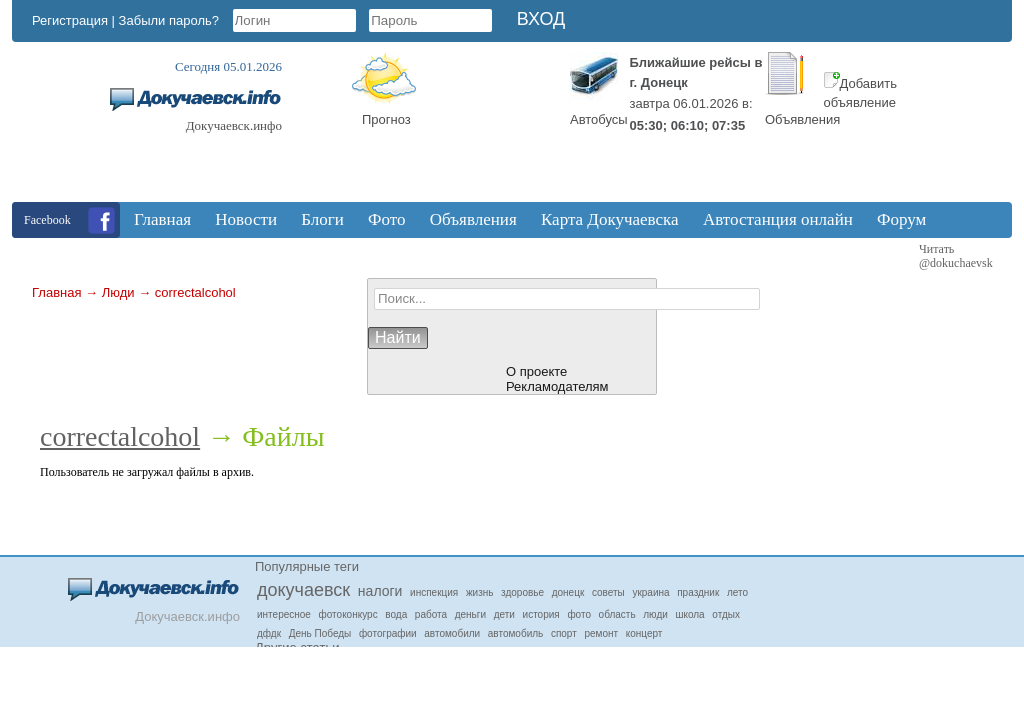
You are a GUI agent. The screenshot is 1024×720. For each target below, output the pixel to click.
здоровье (522, 592)
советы (608, 592)
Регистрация (70, 20)
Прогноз (386, 119)
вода (396, 614)
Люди (118, 292)
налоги (380, 591)
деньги (470, 614)
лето (737, 592)
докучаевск (303, 590)
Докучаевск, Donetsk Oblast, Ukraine (487, 127)
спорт (564, 633)
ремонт (601, 633)
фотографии (388, 633)
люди (655, 614)
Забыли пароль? (169, 20)
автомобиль (515, 633)
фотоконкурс (348, 614)
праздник (698, 592)
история (541, 614)
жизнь (480, 592)
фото (579, 614)
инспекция (434, 592)
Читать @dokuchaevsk (956, 256)
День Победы (320, 633)
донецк (568, 592)
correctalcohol (195, 292)
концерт (644, 633)
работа (431, 614)
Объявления (802, 119)
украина (650, 592)
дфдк (269, 633)
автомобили (452, 633)
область (617, 614)
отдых (726, 614)
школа (689, 614)
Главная (56, 292)
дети (504, 614)
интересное (284, 614)
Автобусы (599, 119)
